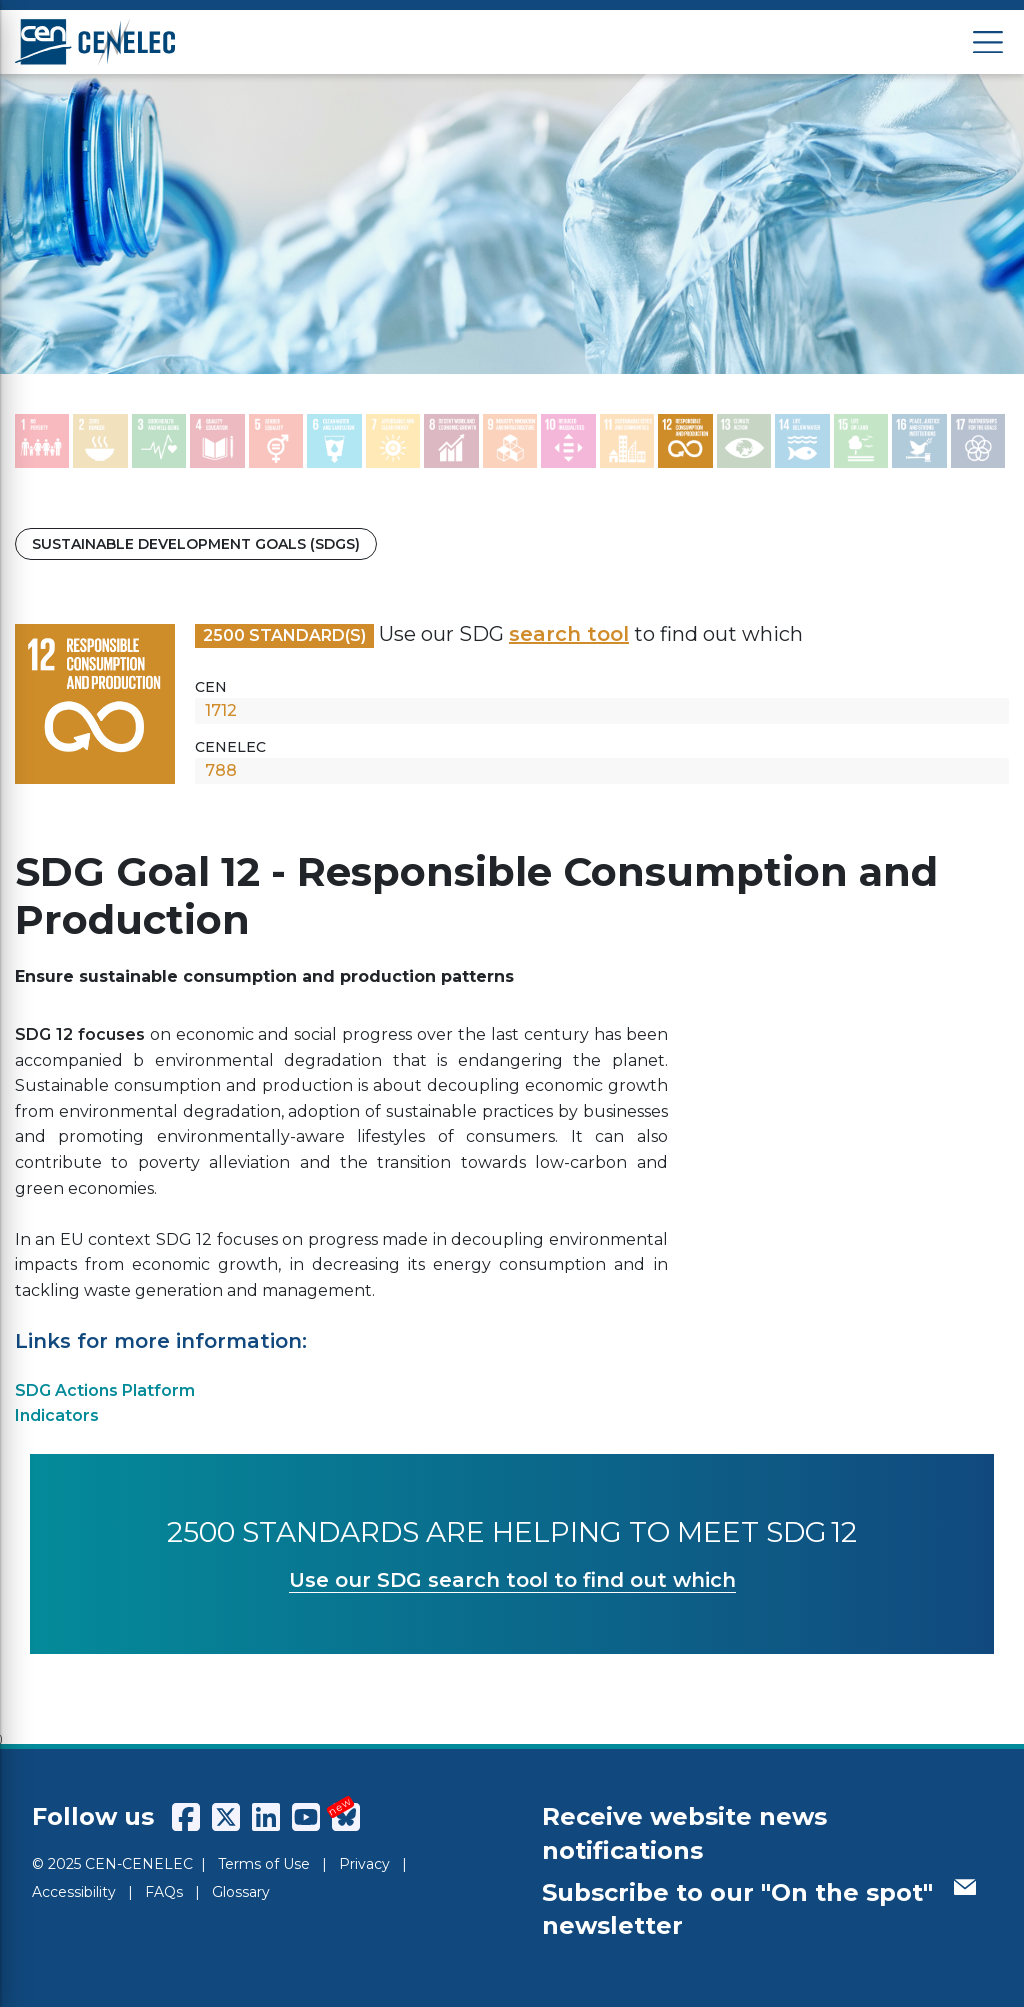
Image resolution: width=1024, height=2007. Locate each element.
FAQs (164, 1892)
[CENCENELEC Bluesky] (346, 1817)
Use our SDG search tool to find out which (512, 1580)
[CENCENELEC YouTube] (306, 1817)
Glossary (241, 1892)
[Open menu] (988, 42)
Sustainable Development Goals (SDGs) (196, 544)
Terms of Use (264, 1864)
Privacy (364, 1864)
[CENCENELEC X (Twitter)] (226, 1817)
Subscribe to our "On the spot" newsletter (759, 1909)
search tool (569, 634)
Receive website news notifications (684, 1833)
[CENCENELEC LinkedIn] (266, 1817)
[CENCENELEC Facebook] (186, 1817)
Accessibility (74, 1892)
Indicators (57, 1415)
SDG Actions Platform (105, 1390)
